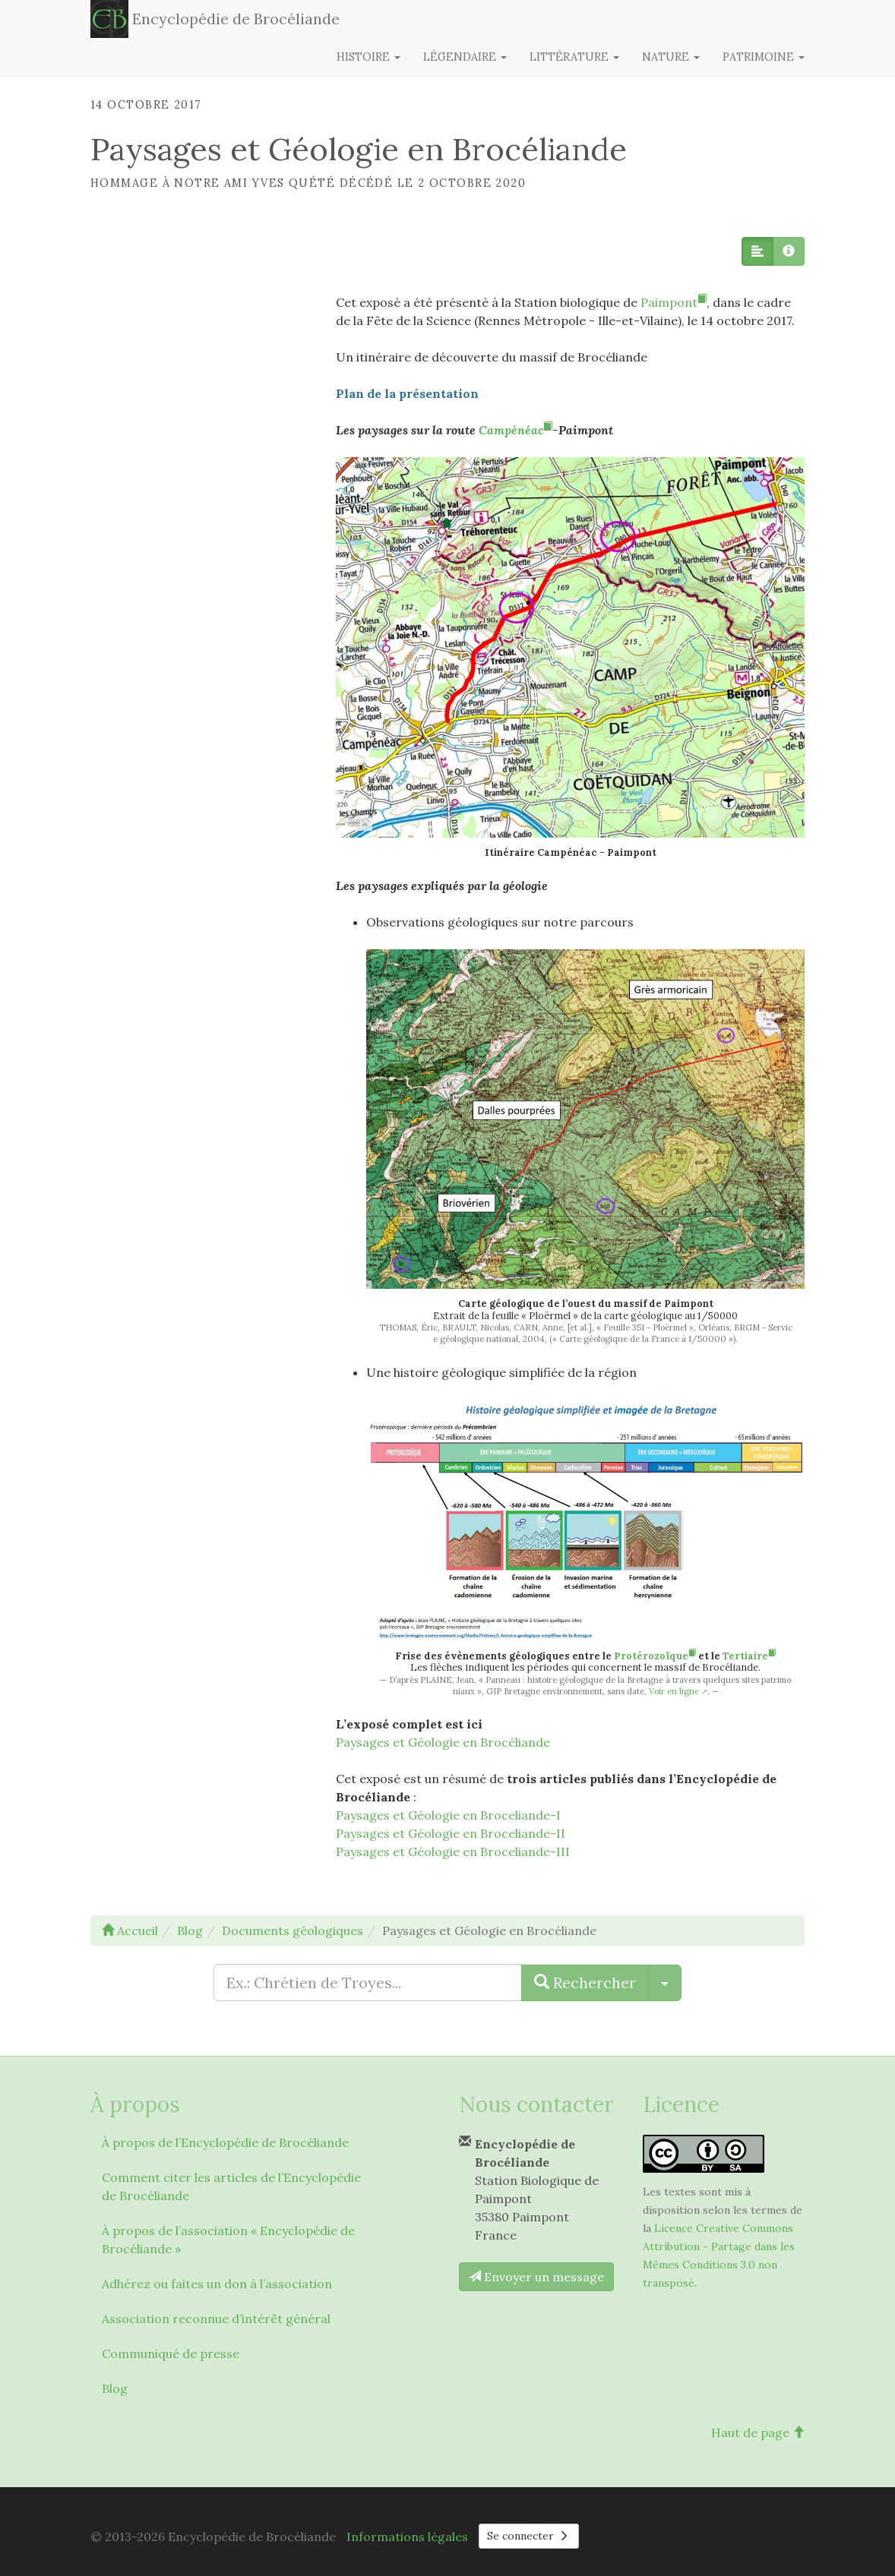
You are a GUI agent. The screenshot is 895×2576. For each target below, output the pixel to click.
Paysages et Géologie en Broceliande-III (453, 1851)
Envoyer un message (536, 2276)
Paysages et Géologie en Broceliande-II (450, 1833)
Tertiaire (749, 1655)
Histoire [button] (368, 57)
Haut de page (758, 2432)
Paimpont (673, 302)
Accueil (130, 1930)
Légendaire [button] (465, 57)
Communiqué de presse (170, 2353)
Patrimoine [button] (764, 57)
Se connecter (529, 2536)
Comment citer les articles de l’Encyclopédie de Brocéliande (231, 2186)
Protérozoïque (655, 1655)
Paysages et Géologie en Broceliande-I (448, 1815)
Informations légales (407, 2536)
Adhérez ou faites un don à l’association (217, 2283)
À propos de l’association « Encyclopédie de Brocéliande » (228, 2239)
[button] (757, 251)
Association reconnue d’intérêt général (216, 2318)
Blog (115, 2388)
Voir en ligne (674, 1691)
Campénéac (515, 429)
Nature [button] (671, 57)
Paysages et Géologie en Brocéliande (443, 1742)
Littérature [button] (574, 57)
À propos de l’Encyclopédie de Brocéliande (225, 2142)
